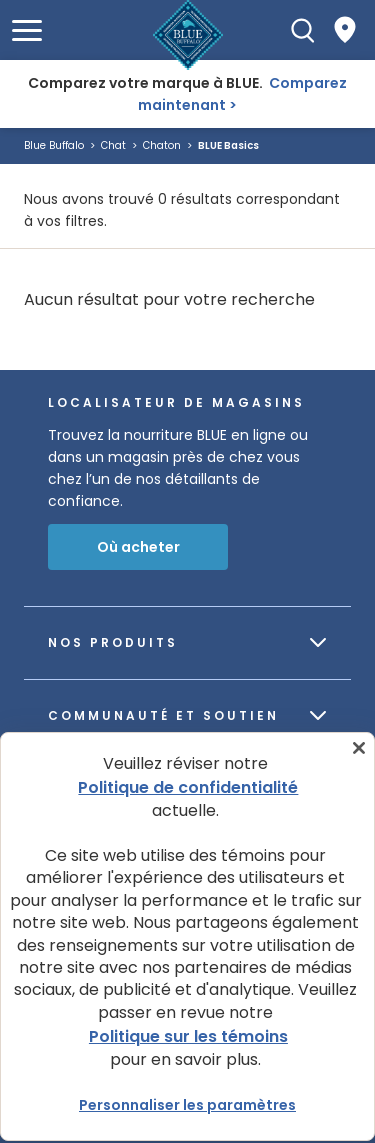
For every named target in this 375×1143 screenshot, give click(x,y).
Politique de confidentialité (188, 787)
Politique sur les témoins (188, 1036)
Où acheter (138, 547)
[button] (27, 30)
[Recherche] (303, 30)
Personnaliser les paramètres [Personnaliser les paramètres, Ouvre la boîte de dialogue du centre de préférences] (187, 1105)
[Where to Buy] (345, 30)
